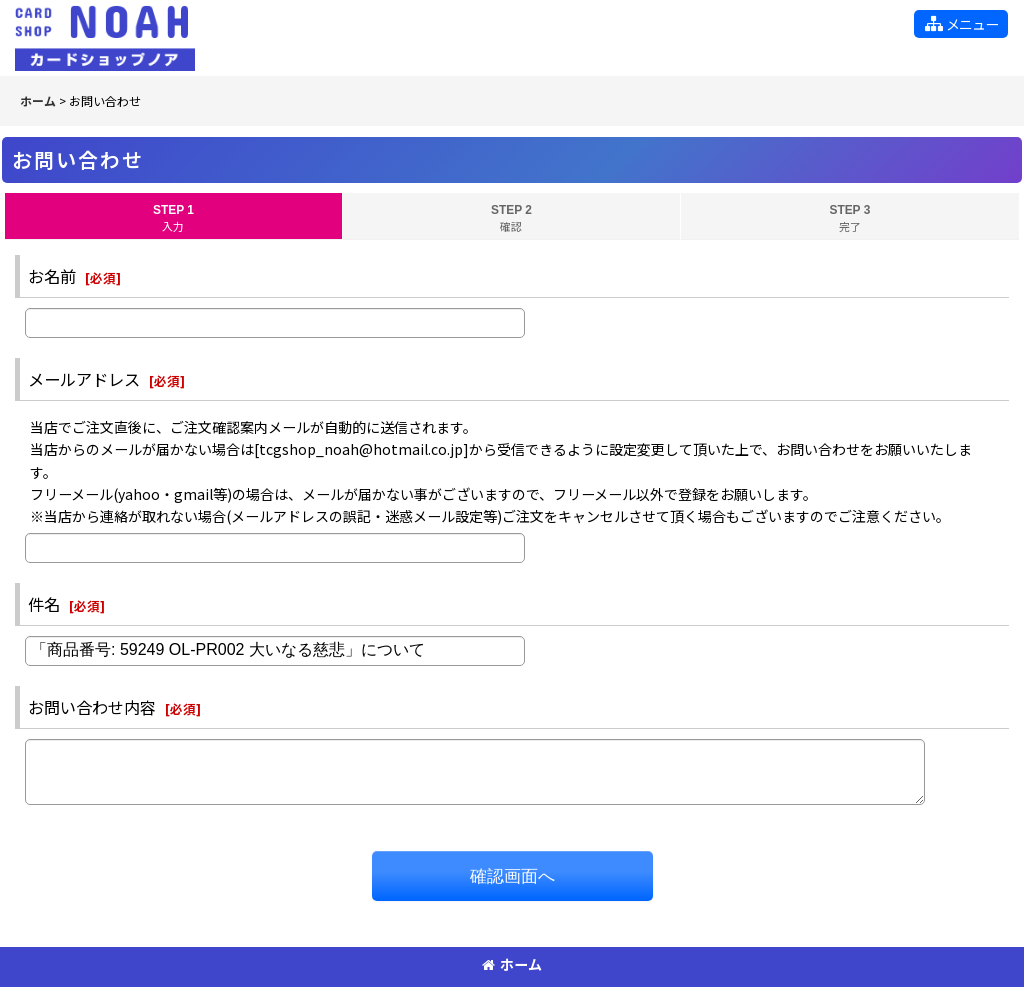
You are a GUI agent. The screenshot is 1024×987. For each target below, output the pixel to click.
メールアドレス (84, 379)
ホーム (512, 964)
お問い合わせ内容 (92, 707)
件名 (44, 604)
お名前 (52, 276)
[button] (961, 24)
